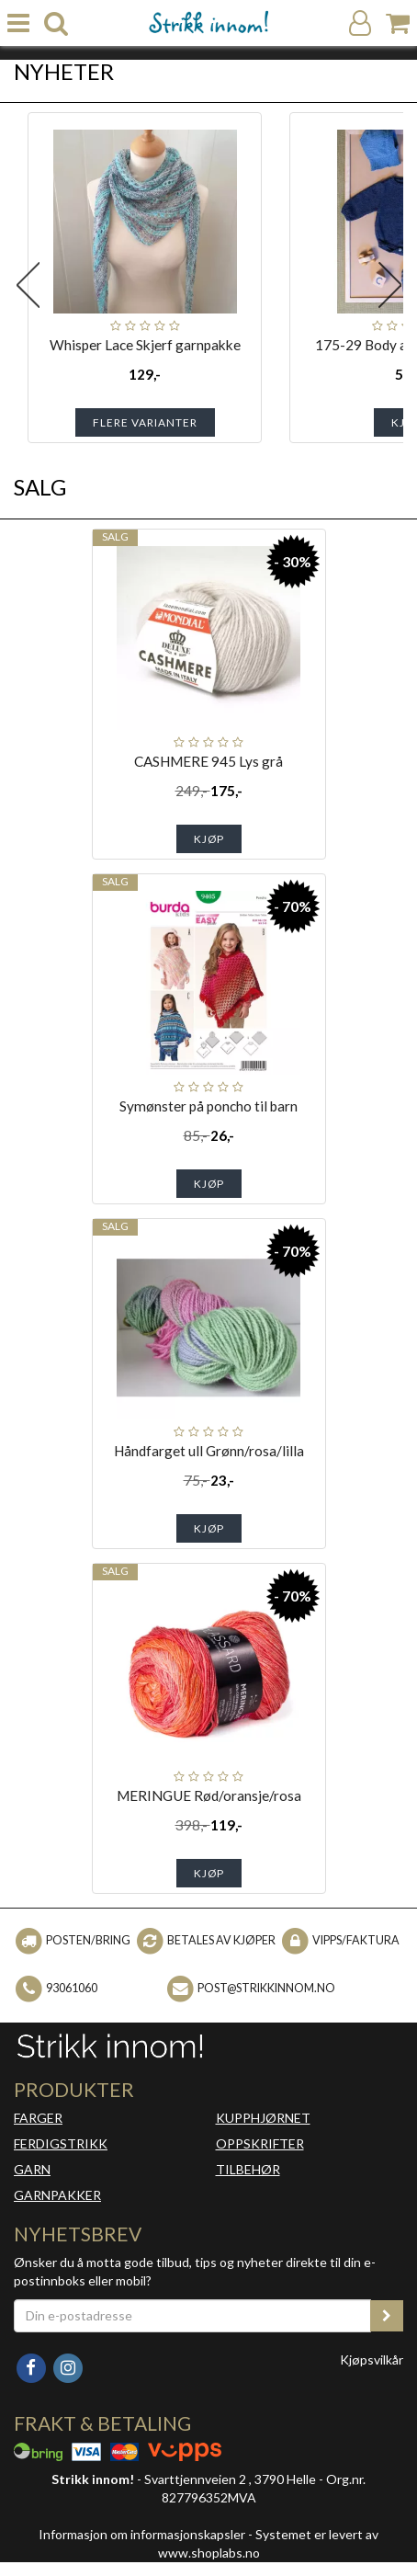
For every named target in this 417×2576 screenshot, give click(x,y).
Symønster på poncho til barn (208, 1106)
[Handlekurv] (397, 23)
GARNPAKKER (57, 2195)
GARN (32, 2169)
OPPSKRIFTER (260, 2143)
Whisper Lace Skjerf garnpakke (145, 344)
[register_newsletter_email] (386, 2315)
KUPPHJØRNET (263, 2118)
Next (389, 285)
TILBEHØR (248, 2169)
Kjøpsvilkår (371, 2359)
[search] (56, 23)
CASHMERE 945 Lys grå (208, 761)
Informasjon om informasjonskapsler (142, 2534)
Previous (28, 285)
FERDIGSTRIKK (60, 2143)
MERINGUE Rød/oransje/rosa (209, 1795)
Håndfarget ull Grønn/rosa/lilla (209, 1450)
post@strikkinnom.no (266, 1988)
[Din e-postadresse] (192, 2315)
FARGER (38, 2118)
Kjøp (209, 839)
